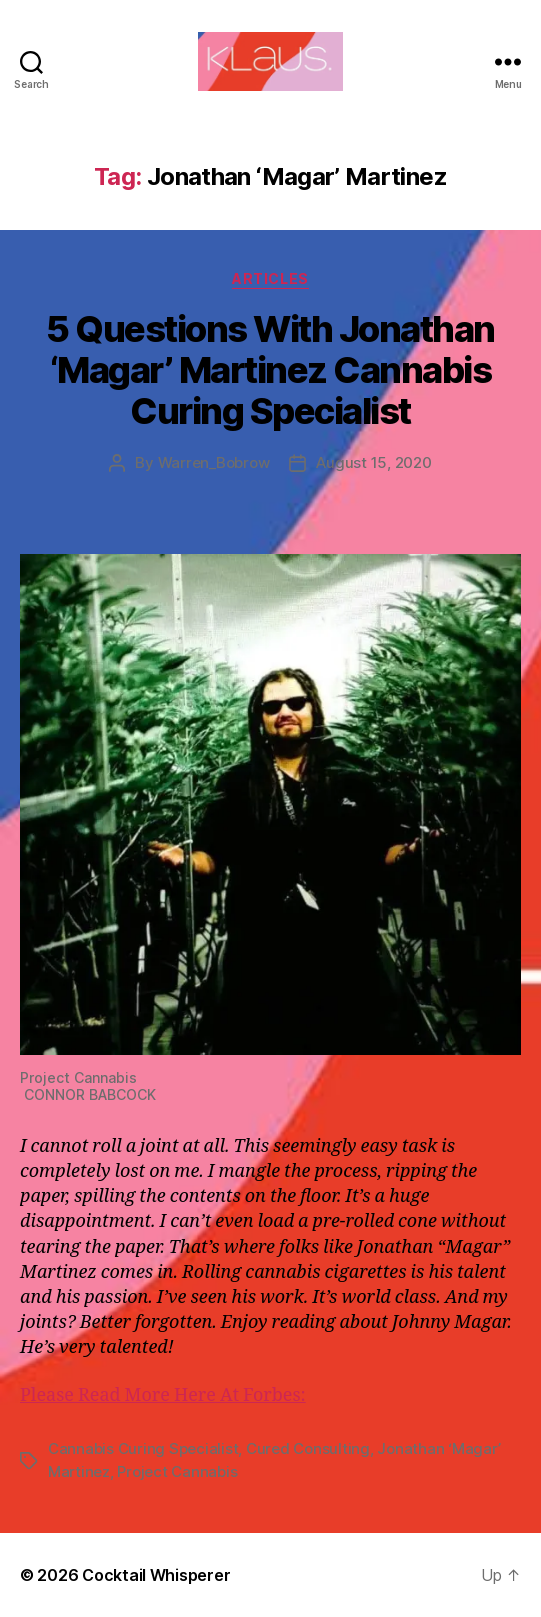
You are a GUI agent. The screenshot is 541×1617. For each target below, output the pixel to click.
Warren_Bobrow (214, 462)
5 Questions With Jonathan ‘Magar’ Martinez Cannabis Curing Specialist (270, 370)
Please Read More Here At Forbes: (163, 1395)
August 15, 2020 (373, 462)
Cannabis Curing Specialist (143, 1448)
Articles (270, 278)
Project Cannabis (177, 1471)
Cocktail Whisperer (156, 1575)
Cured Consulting (308, 1448)
